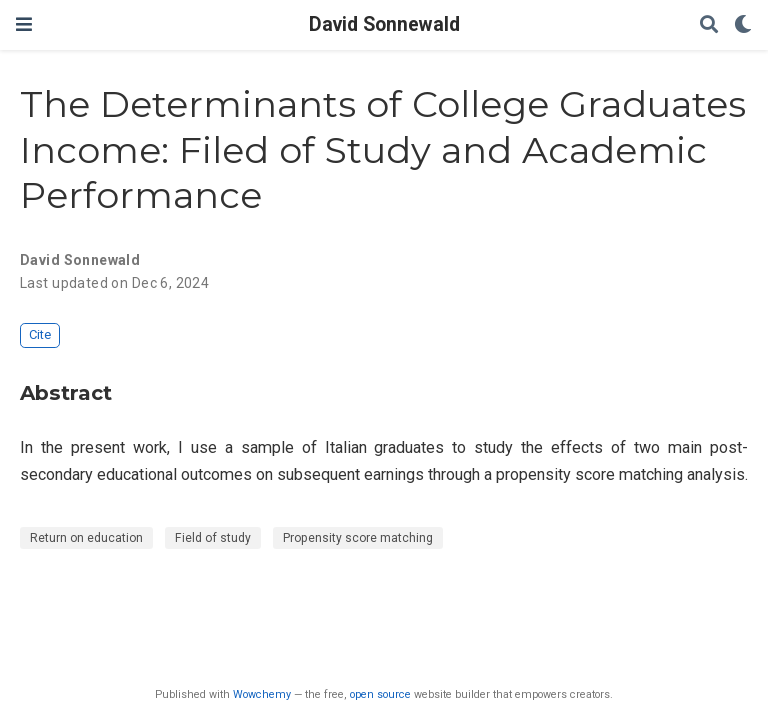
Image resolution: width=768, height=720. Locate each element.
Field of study (213, 538)
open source (380, 694)
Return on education (86, 538)
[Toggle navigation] (24, 24)
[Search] (709, 25)
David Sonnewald (384, 24)
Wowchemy (262, 694)
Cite (40, 334)
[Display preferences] (743, 25)
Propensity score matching (358, 538)
